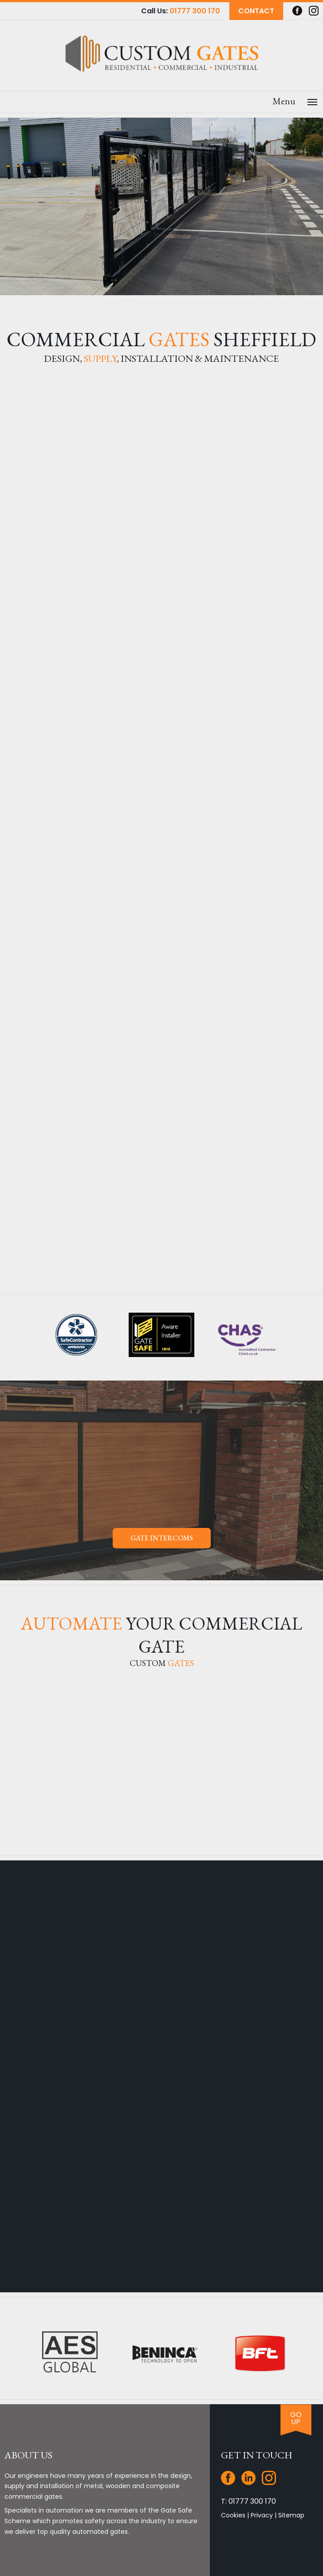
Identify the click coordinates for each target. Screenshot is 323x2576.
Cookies (233, 2467)
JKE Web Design (243, 2570)
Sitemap (291, 2467)
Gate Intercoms (161, 1538)
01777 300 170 (194, 11)
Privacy (262, 2467)
